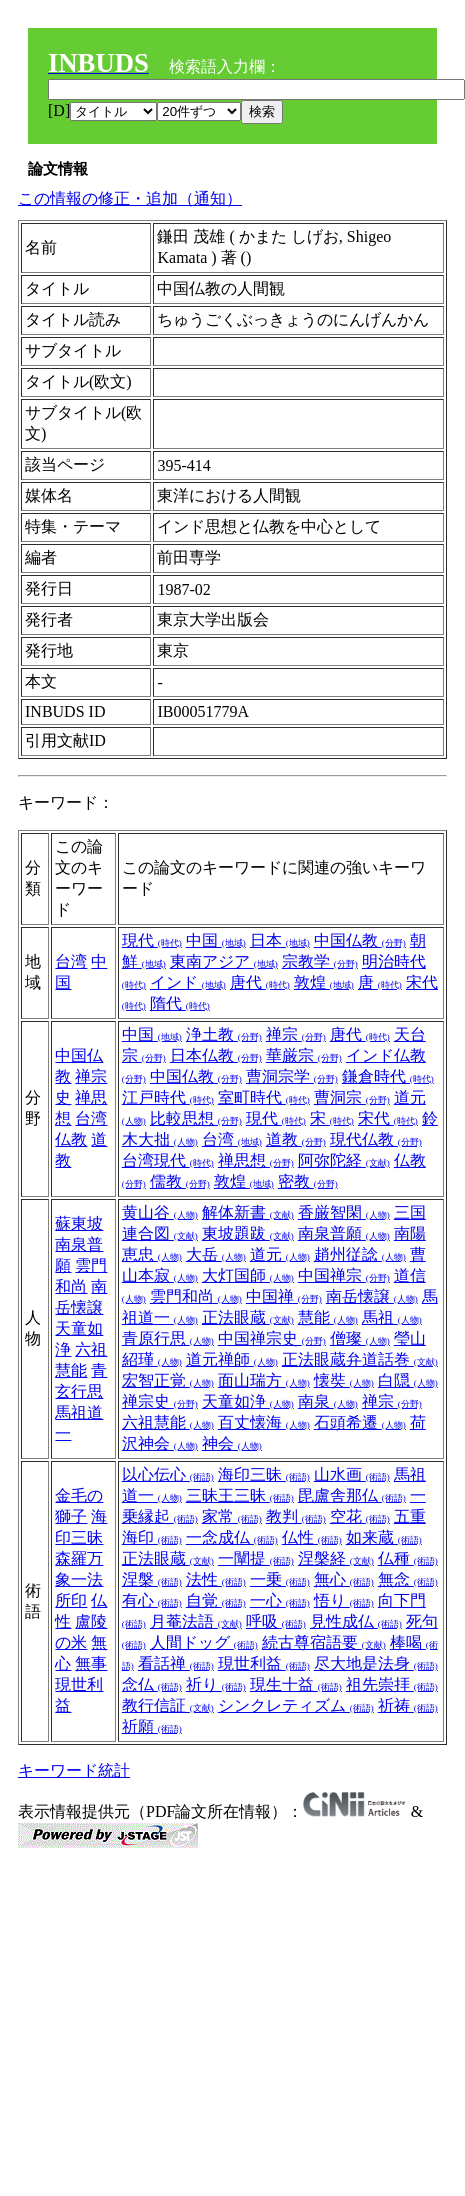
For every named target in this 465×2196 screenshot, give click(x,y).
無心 (344, 1579)
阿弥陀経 (344, 1160)
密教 (308, 1181)
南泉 (328, 1401)
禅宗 (296, 1034)
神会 (232, 1443)
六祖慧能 (168, 1422)
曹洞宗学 (292, 1076)
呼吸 (276, 1621)
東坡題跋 (248, 1233)
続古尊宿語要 (324, 1642)
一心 (280, 1600)
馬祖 (392, 1317)
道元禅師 (232, 1359)
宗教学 (320, 961)
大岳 (216, 1254)
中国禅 (284, 1296)
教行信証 (168, 1705)
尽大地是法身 (376, 1663)
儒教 (180, 1181)
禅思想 (256, 1160)
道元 (280, 1254)
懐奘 (344, 1380)
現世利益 (264, 1663)
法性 (216, 1579)
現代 (152, 940)
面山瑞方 (264, 1380)
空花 (360, 1516)
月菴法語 (196, 1621)
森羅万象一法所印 (79, 1579)
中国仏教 (360, 940)
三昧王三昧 (240, 1495)
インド (188, 982)
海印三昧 (264, 1474)
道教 (296, 1139)
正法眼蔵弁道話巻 (360, 1359)
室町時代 (264, 1097)
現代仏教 (376, 1139)
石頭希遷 (360, 1422)
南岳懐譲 (372, 1296)
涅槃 (152, 1579)
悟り (344, 1600)
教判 (296, 1516)
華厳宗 (304, 1055)
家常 (232, 1516)
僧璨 (360, 1338)
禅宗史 (160, 1401)
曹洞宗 (352, 1097)
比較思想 (196, 1118)
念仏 (152, 1684)
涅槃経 (336, 1558)
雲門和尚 (196, 1296)
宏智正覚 (168, 1380)
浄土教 (224, 1034)
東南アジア (224, 961)
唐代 (260, 982)
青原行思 (168, 1338)
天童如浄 (248, 1401)
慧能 (328, 1317)
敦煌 (324, 982)
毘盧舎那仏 (352, 1495)
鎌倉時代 (388, 1076)
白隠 (408, 1380)
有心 (152, 1600)
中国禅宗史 (272, 1338)
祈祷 (408, 1705)
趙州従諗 (360, 1254)
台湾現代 (168, 1160)
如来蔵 (384, 1537)
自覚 (216, 1600)
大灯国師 (248, 1275)
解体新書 (248, 1212)
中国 (216, 940)
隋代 (180, 1003)
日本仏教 (216, 1055)
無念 (408, 1579)
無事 (91, 1663)
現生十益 (296, 1684)
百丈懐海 (264, 1422)
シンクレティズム (296, 1705)
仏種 (408, 1558)
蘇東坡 (79, 1223)
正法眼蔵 (248, 1317)
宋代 (388, 1118)
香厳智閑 (344, 1212)
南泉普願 (344, 1233)
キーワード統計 (74, 1770)
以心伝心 (168, 1474)
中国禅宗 (344, 1275)
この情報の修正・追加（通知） (130, 198)
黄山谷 (160, 1212)
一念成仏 (232, 1537)
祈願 (152, 1726)
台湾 (71, 961)
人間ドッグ (204, 1642)
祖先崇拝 (392, 1684)
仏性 (312, 1537)
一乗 (280, 1579)
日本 (280, 940)
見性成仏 (356, 1621)
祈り (216, 1684)
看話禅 (176, 1663)
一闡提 (256, 1558)
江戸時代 (168, 1097)
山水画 (352, 1474)
